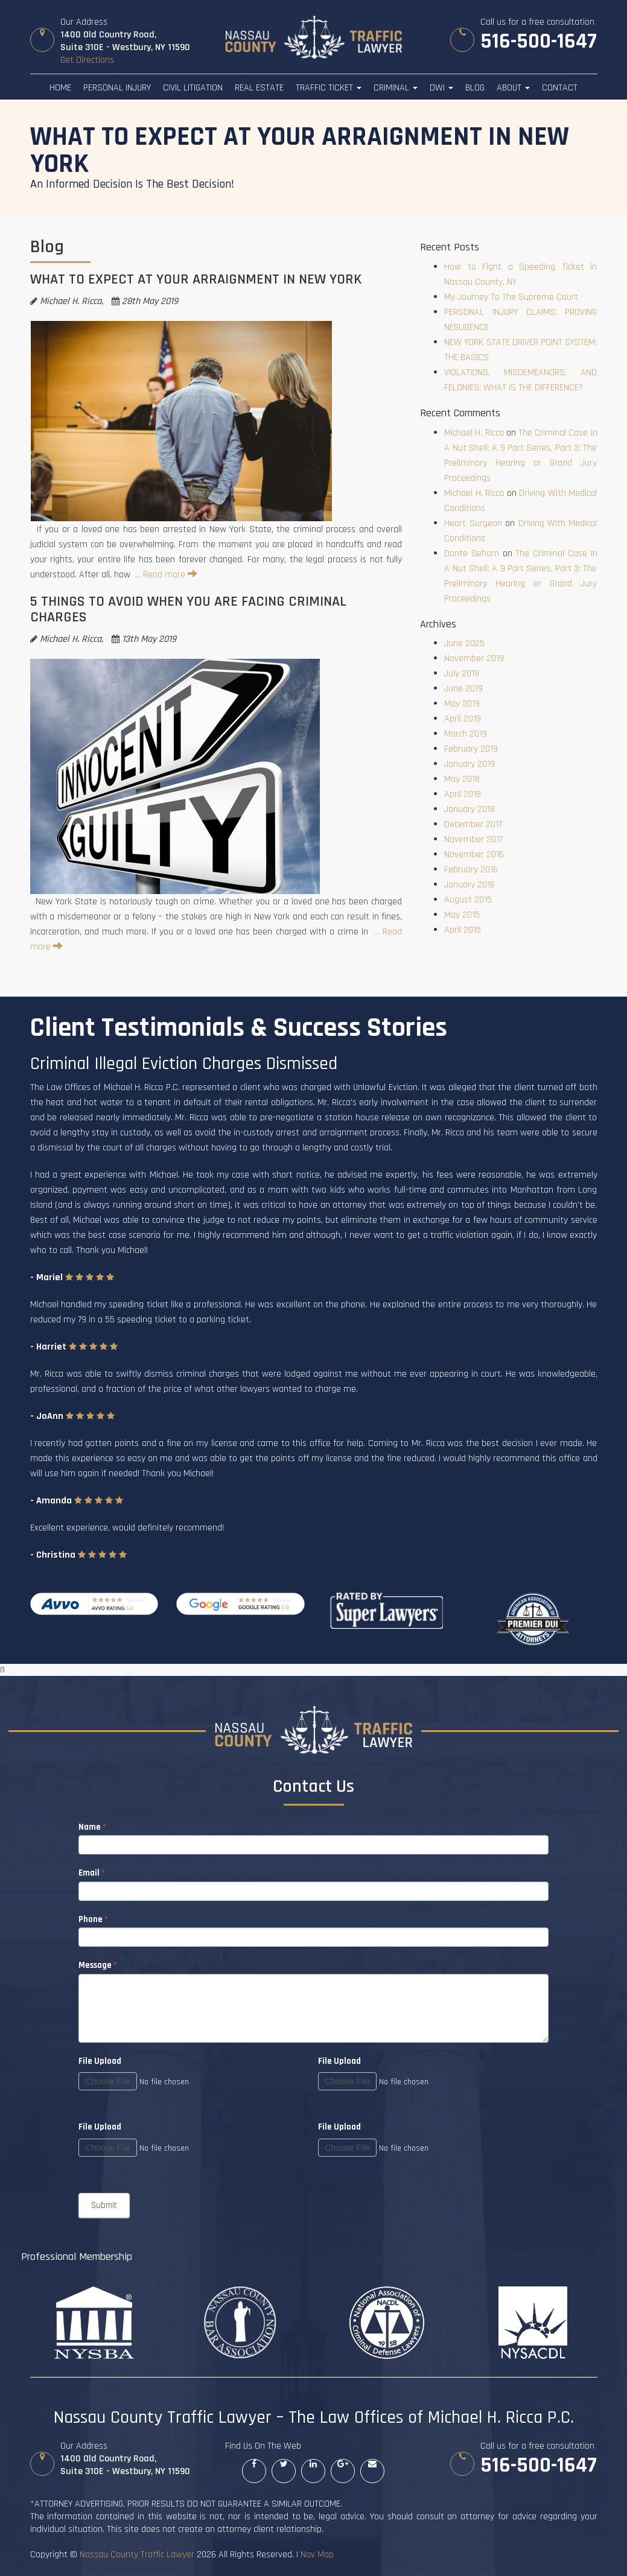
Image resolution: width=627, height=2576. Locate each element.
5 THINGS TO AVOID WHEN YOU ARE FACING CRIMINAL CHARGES (188, 609)
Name (92, 1827)
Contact (560, 87)
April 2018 (462, 794)
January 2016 (469, 884)
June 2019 (463, 688)
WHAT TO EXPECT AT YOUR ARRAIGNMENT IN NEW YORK (195, 279)
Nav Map (317, 2554)
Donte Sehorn (471, 553)
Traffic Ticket (328, 87)
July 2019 (461, 673)
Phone (93, 1919)
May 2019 (462, 703)
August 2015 (468, 899)
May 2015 (462, 915)
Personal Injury (117, 87)
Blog (475, 87)
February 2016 (471, 869)
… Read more (166, 574)
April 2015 (462, 930)
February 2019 (471, 749)
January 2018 (469, 809)
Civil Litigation (193, 87)
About (513, 87)
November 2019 (474, 658)
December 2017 (473, 824)
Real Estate (259, 87)
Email (91, 1873)
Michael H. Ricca (473, 433)
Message (97, 1965)
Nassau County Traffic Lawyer (137, 2554)
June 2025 (464, 643)
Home (60, 87)
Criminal (396, 87)
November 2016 (474, 854)
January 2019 (469, 764)
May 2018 (462, 779)
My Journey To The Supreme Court (511, 297)
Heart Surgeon (472, 523)
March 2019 (465, 734)
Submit (104, 2205)
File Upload (339, 2061)
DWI (441, 87)
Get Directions (87, 60)
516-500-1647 (538, 42)
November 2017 (473, 839)
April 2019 (462, 718)
